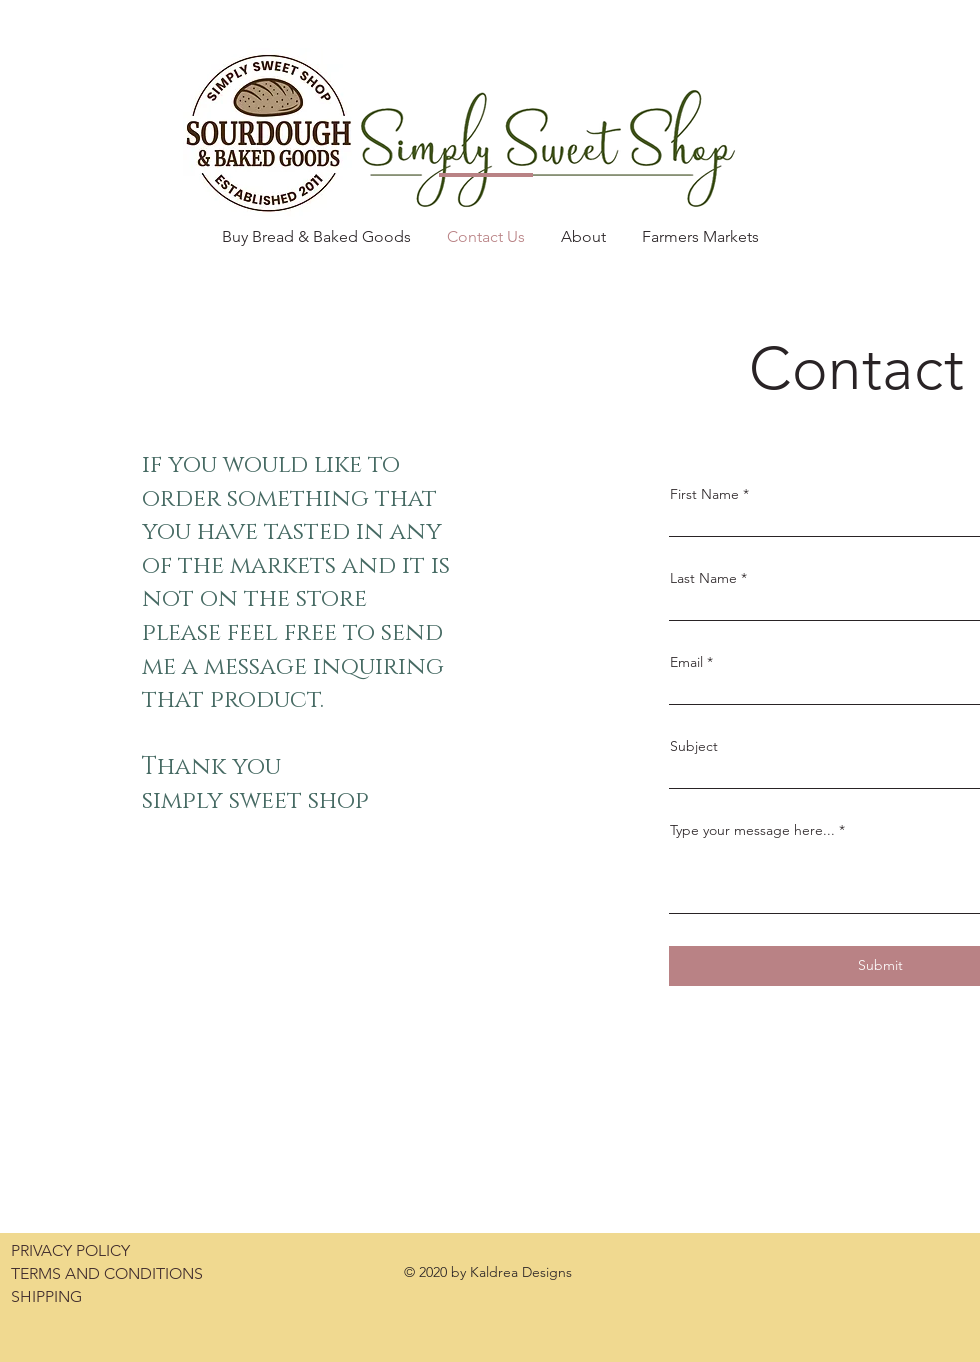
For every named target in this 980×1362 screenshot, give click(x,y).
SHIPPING (46, 1296)
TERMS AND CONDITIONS (107, 1273)
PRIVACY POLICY (70, 1250)
